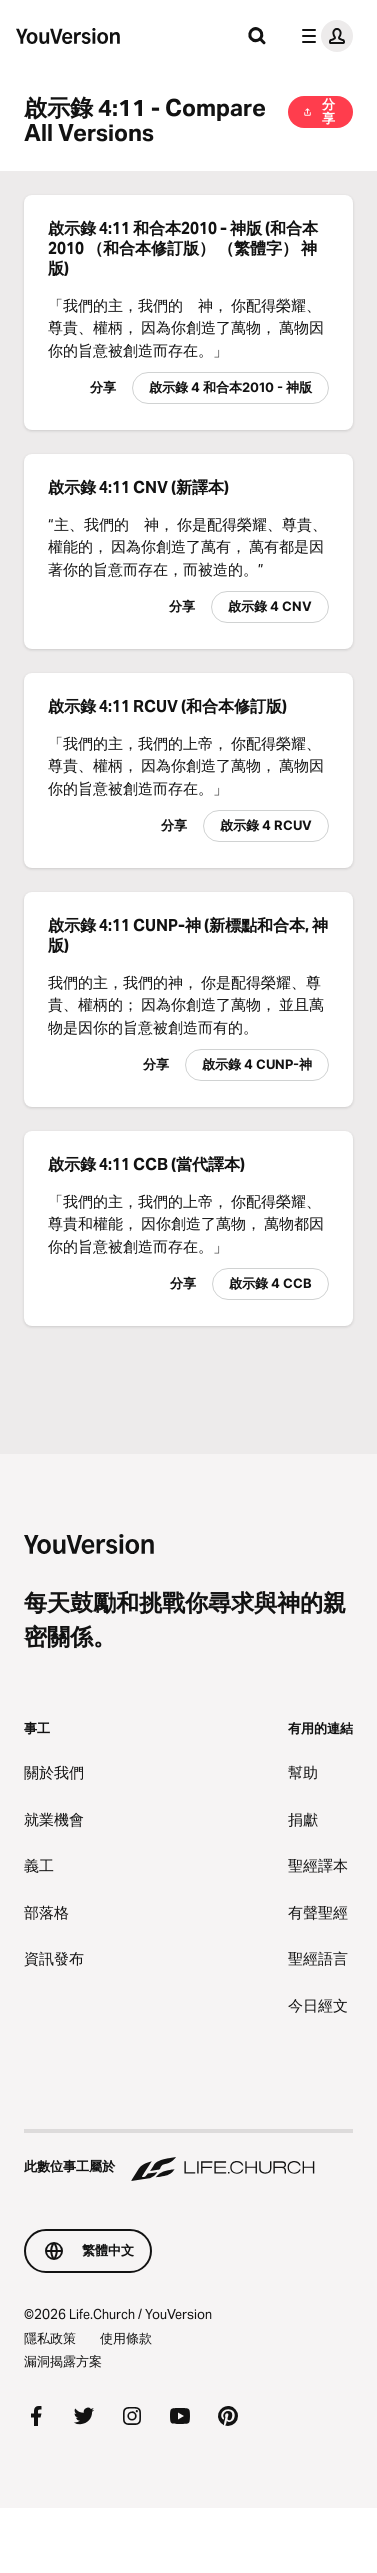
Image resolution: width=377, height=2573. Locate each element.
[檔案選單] (323, 36)
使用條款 (126, 2338)
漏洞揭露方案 (63, 2361)
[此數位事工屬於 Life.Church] (188, 2157)
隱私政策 (50, 2338)
